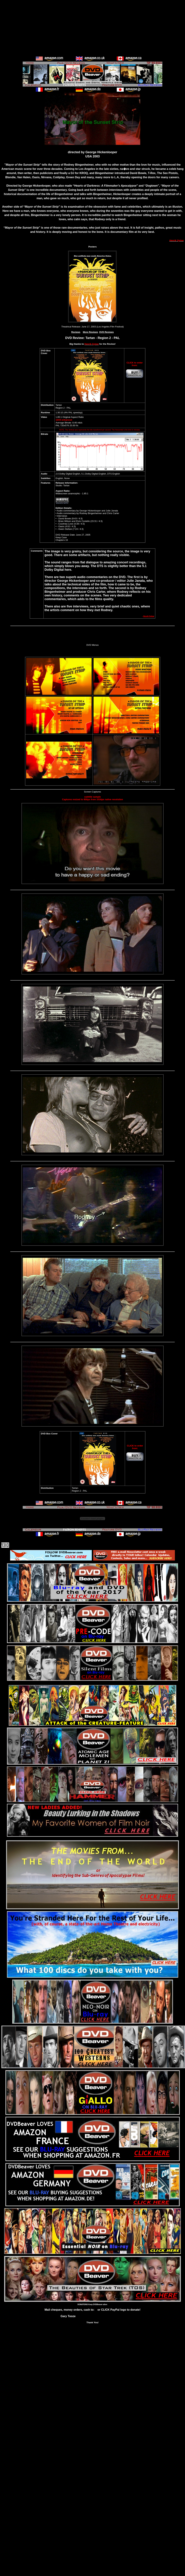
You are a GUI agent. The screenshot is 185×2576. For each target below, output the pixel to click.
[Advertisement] (92, 25)
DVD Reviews (106, 332)
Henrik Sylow (148, 616)
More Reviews (90, 332)
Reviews (75, 332)
